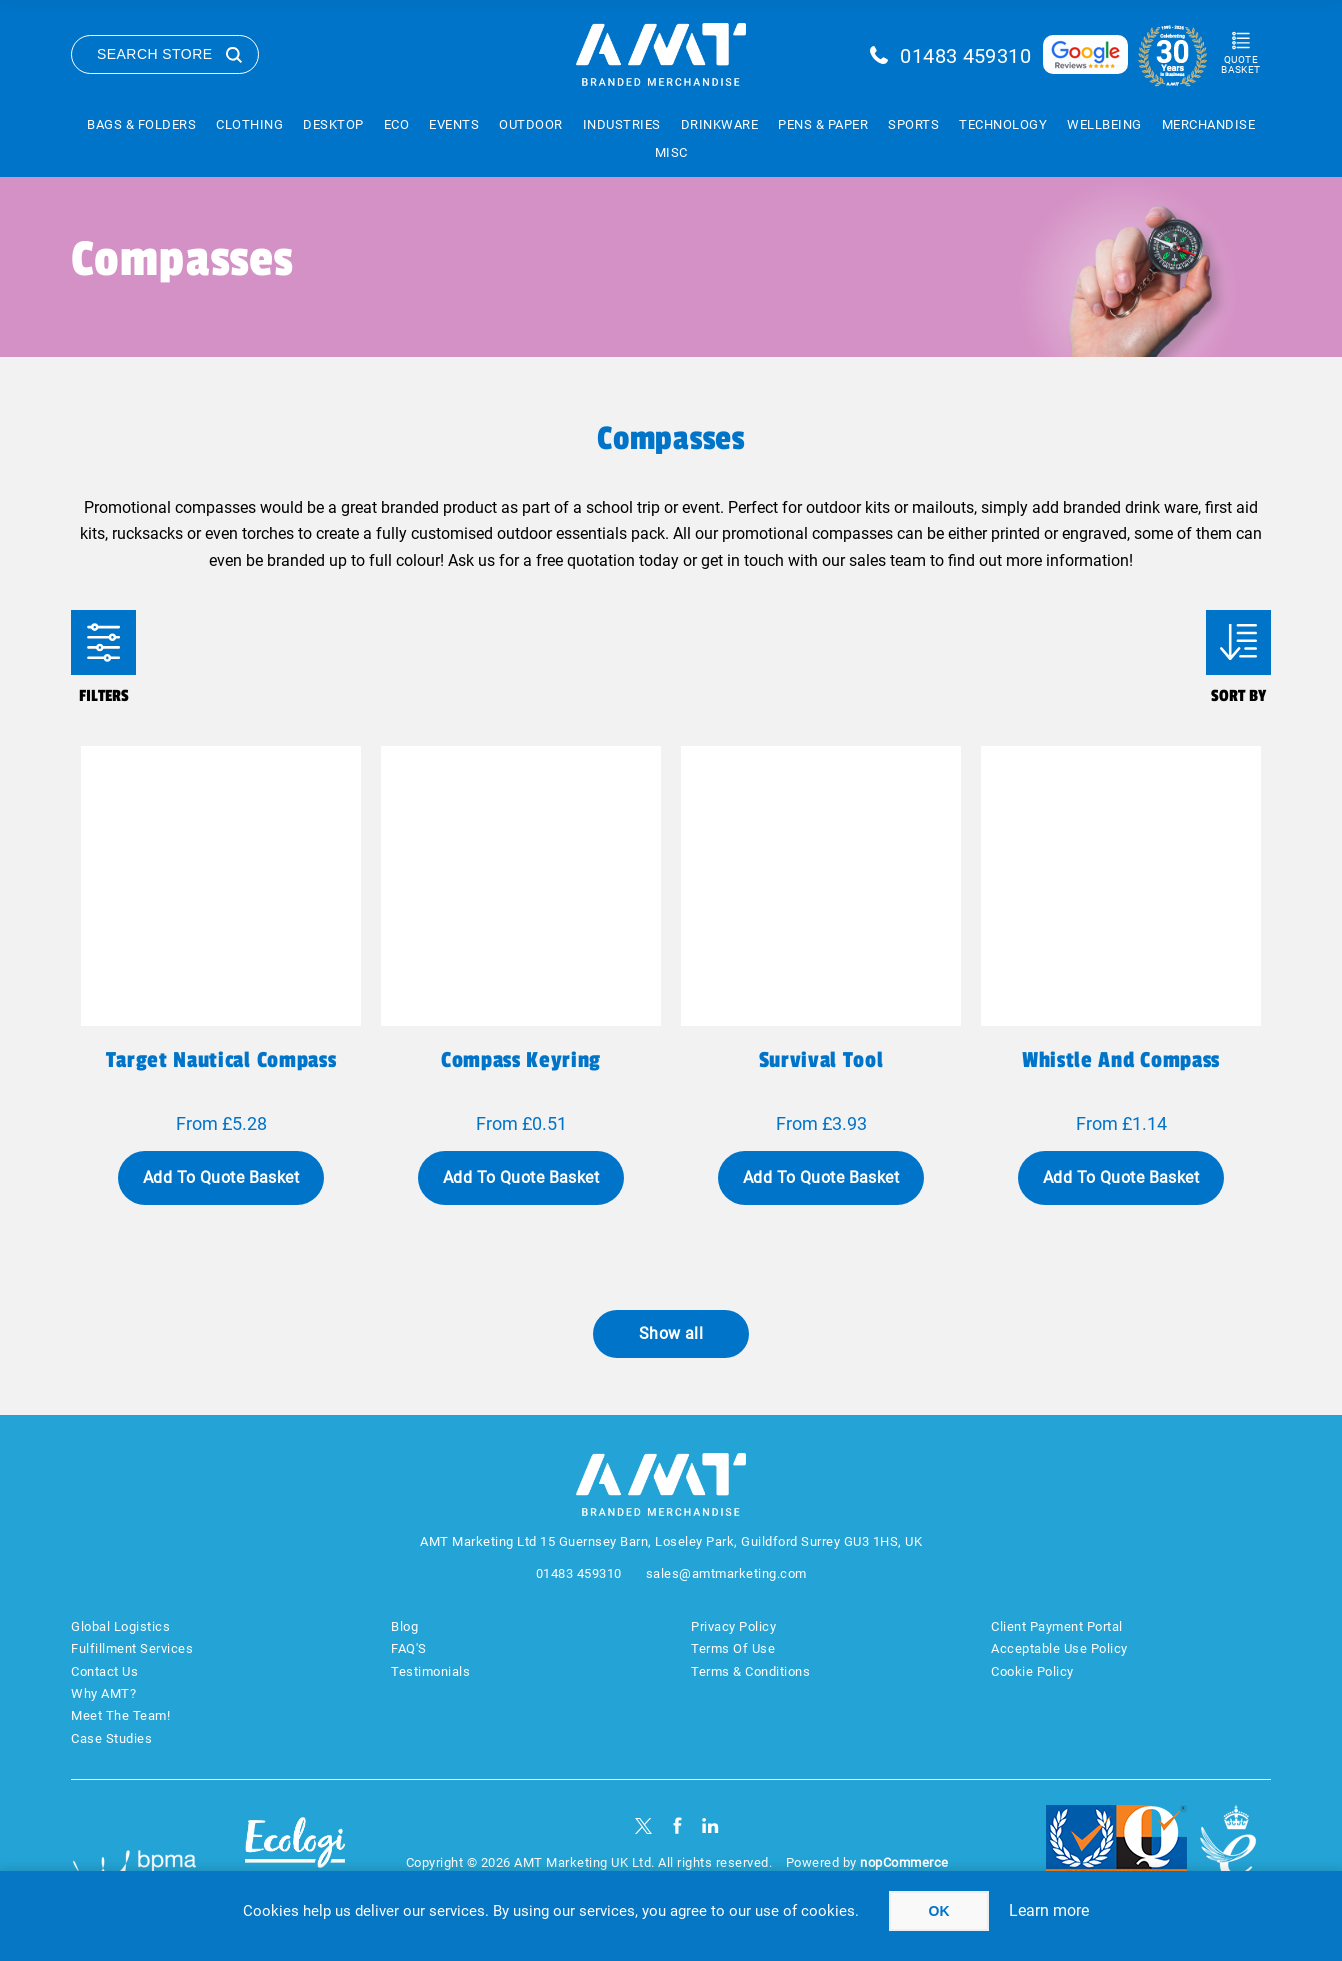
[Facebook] (677, 1825)
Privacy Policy (733, 1626)
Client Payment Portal (1057, 1626)
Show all (671, 1333)
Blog (404, 1626)
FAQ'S (409, 1648)
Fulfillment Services (132, 1648)
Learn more (1049, 1910)
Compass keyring (521, 1060)
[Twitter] (643, 1825)
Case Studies (111, 1738)
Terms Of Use (733, 1648)
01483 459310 (965, 56)
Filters (103, 642)
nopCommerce (904, 1862)
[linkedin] (710, 1825)
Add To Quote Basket (221, 1177)
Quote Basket (1240, 64)
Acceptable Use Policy (1059, 1648)
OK (939, 1911)
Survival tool (821, 1060)
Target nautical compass (221, 1060)
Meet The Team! (120, 1715)
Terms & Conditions (750, 1671)
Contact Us (104, 1671)
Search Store (155, 54)
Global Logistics (120, 1626)
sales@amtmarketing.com (726, 1573)
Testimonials (430, 1671)
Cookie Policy (1032, 1671)
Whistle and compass (1121, 1060)
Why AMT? (103, 1693)
